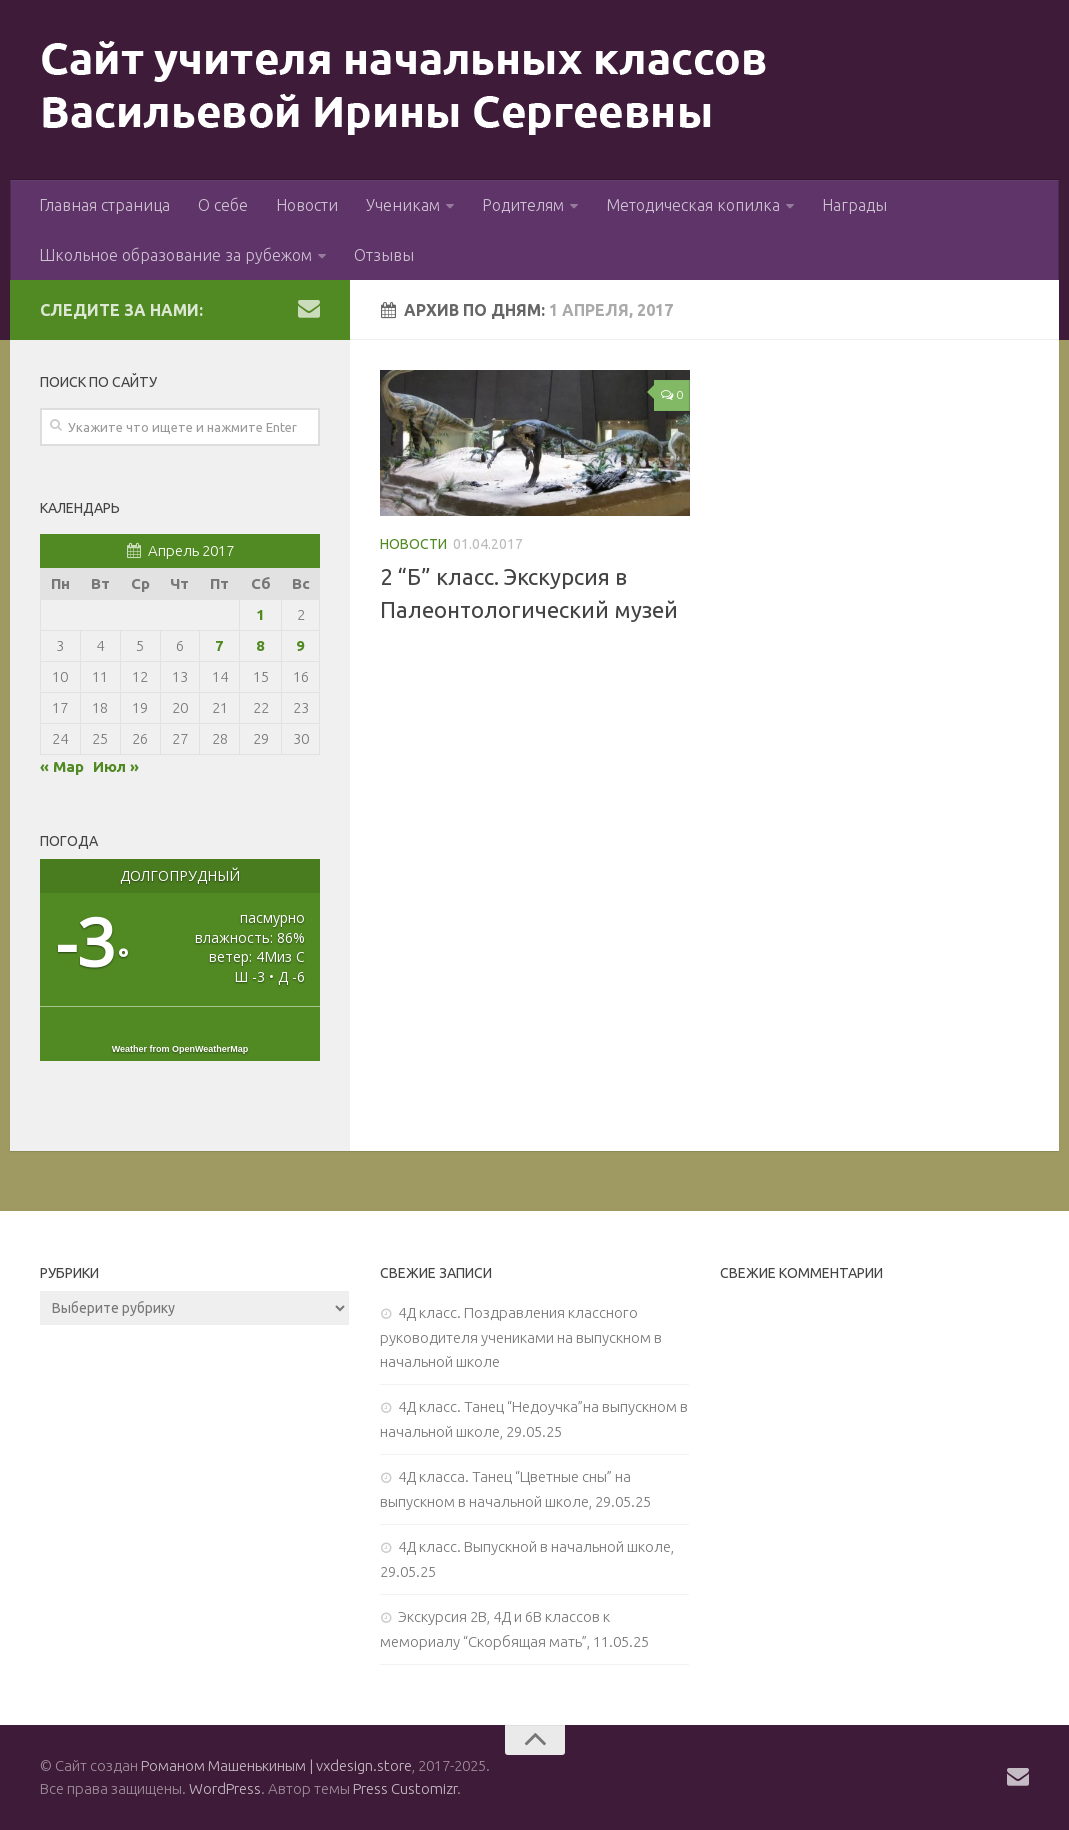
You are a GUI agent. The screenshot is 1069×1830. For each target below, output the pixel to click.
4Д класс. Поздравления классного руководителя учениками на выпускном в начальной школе (521, 1337)
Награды (854, 205)
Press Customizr (405, 1788)
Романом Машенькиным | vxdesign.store (276, 1765)
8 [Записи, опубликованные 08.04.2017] (260, 645)
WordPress (225, 1788)
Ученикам (403, 205)
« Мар (62, 766)
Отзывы (384, 255)
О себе (223, 205)
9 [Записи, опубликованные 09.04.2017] (300, 645)
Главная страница (104, 205)
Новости (307, 205)
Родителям (523, 205)
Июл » (116, 766)
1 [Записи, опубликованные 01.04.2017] (260, 614)
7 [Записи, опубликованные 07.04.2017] (219, 645)
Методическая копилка (693, 205)
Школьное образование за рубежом (175, 255)
